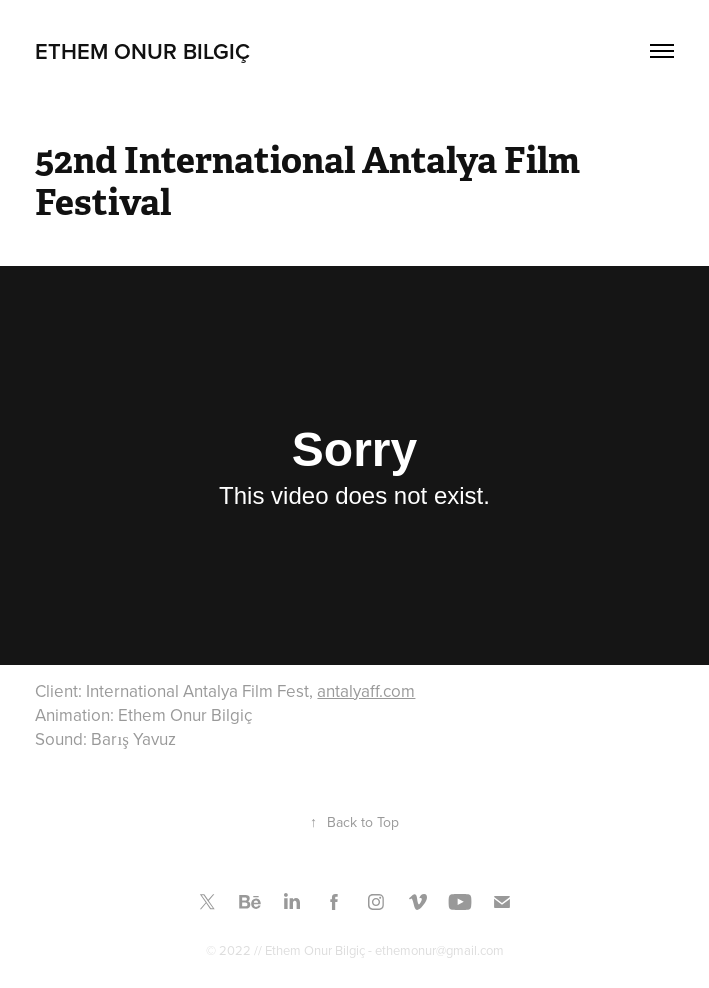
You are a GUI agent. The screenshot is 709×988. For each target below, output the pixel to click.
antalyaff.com (366, 691)
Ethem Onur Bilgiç (142, 51)
